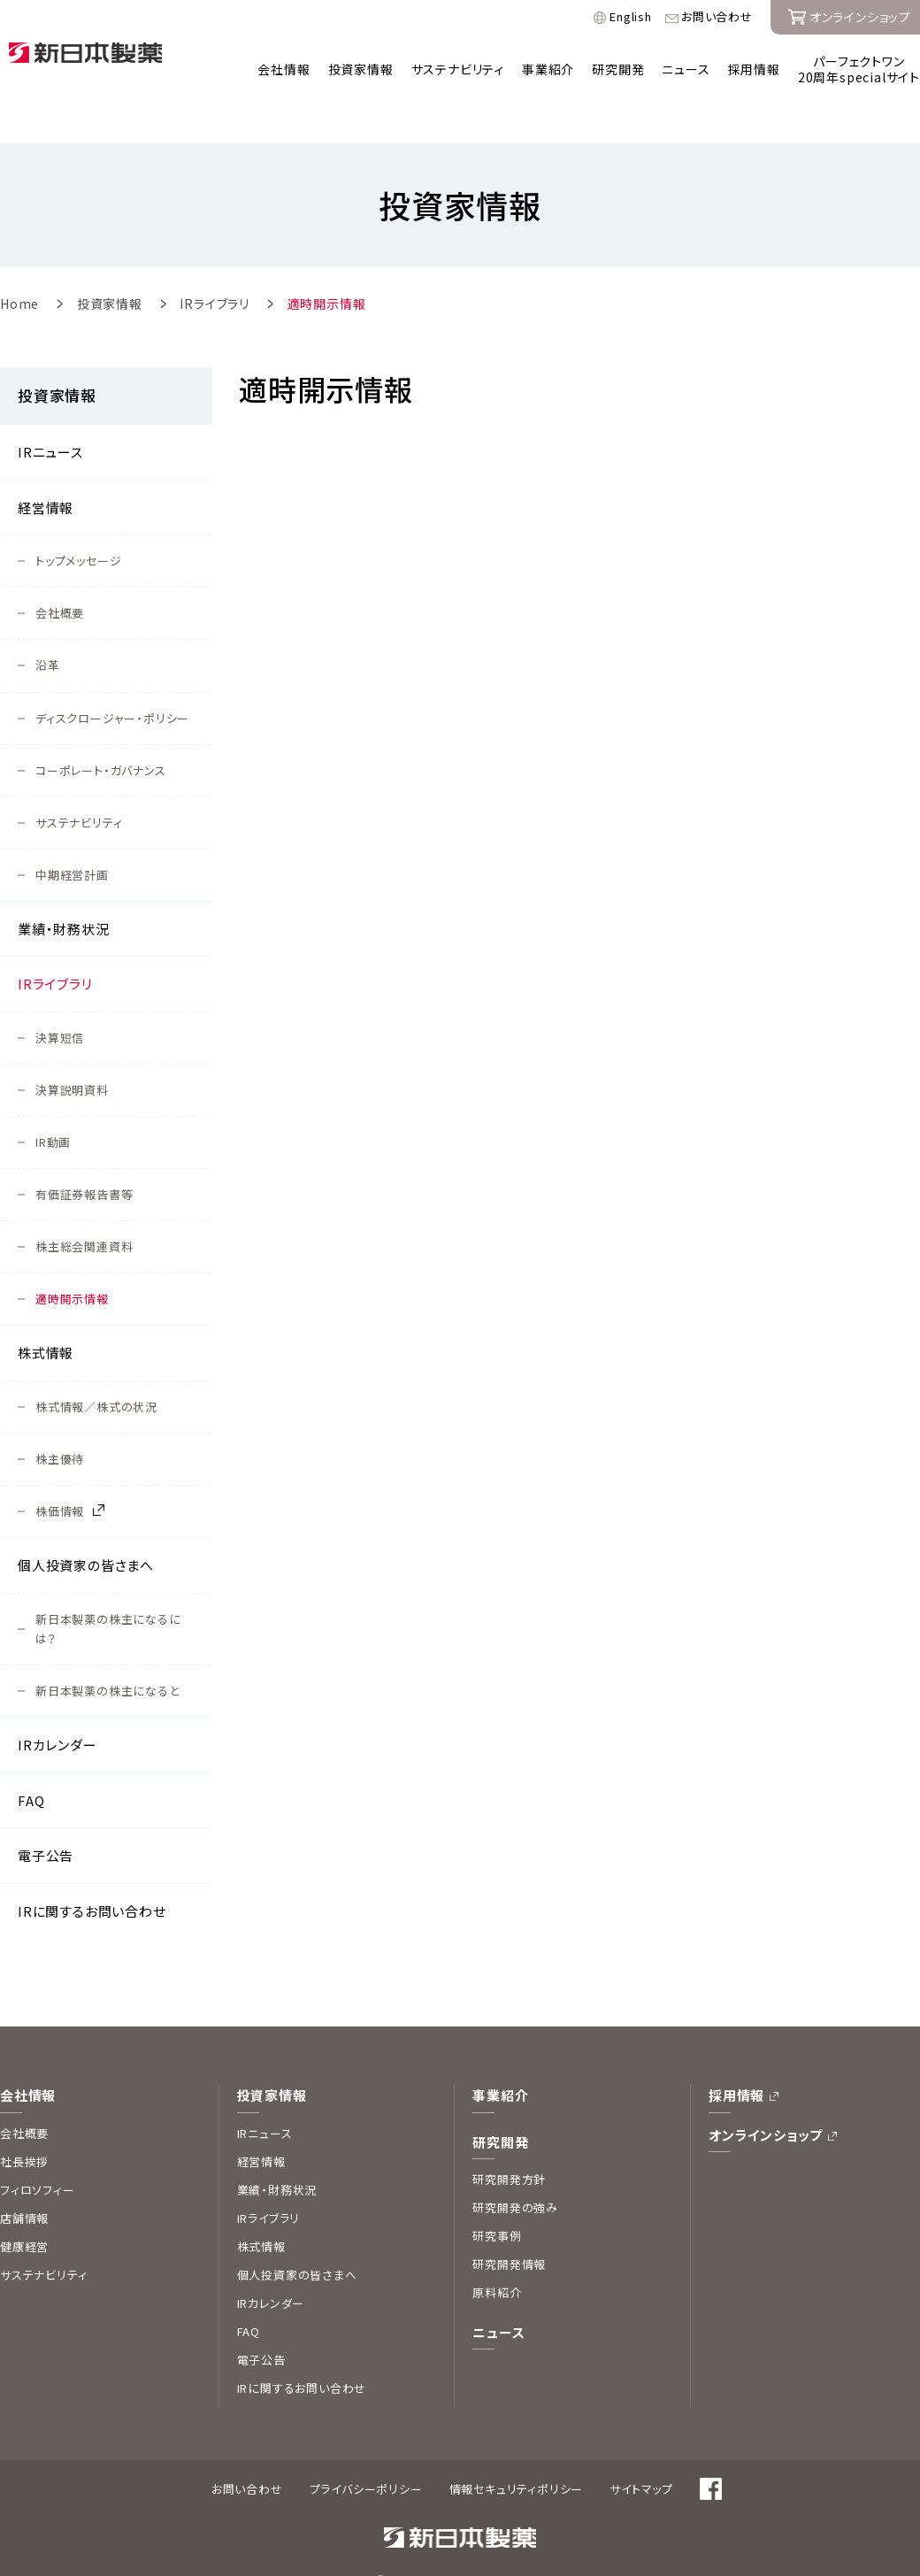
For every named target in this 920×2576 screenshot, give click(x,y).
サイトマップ (641, 2450)
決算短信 (59, 999)
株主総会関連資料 (84, 1208)
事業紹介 (548, 69)
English (631, 17)
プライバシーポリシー (366, 2450)
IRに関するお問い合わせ (92, 1873)
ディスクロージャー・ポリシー (112, 680)
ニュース (685, 69)
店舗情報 (24, 2180)
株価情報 (59, 1473)
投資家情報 (361, 69)
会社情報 (283, 69)
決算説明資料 (72, 1051)
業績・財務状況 (64, 890)
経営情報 (45, 469)
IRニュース (50, 413)
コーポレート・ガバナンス (100, 732)
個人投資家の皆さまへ (86, 1527)
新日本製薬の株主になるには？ (108, 1591)
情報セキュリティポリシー (516, 2450)
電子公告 (45, 1817)
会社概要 (59, 574)
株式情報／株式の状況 (96, 1368)
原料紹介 (496, 2254)
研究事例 (496, 2197)
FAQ (31, 1762)
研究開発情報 (509, 2226)
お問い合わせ (717, 17)
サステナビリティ (457, 69)
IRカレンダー (57, 1706)
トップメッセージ (78, 522)
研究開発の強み (515, 2169)
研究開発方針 (509, 2141)
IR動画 (53, 1104)
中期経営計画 (72, 836)
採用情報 (754, 69)
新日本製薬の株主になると (107, 1652)
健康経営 (24, 2208)
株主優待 (59, 1420)
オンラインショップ (766, 2097)
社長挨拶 (24, 2123)
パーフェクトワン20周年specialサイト (859, 69)
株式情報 (45, 1314)
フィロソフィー (37, 2151)
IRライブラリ (55, 945)
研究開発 (618, 69)
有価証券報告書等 (84, 1156)
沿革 (47, 627)
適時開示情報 (72, 1260)
